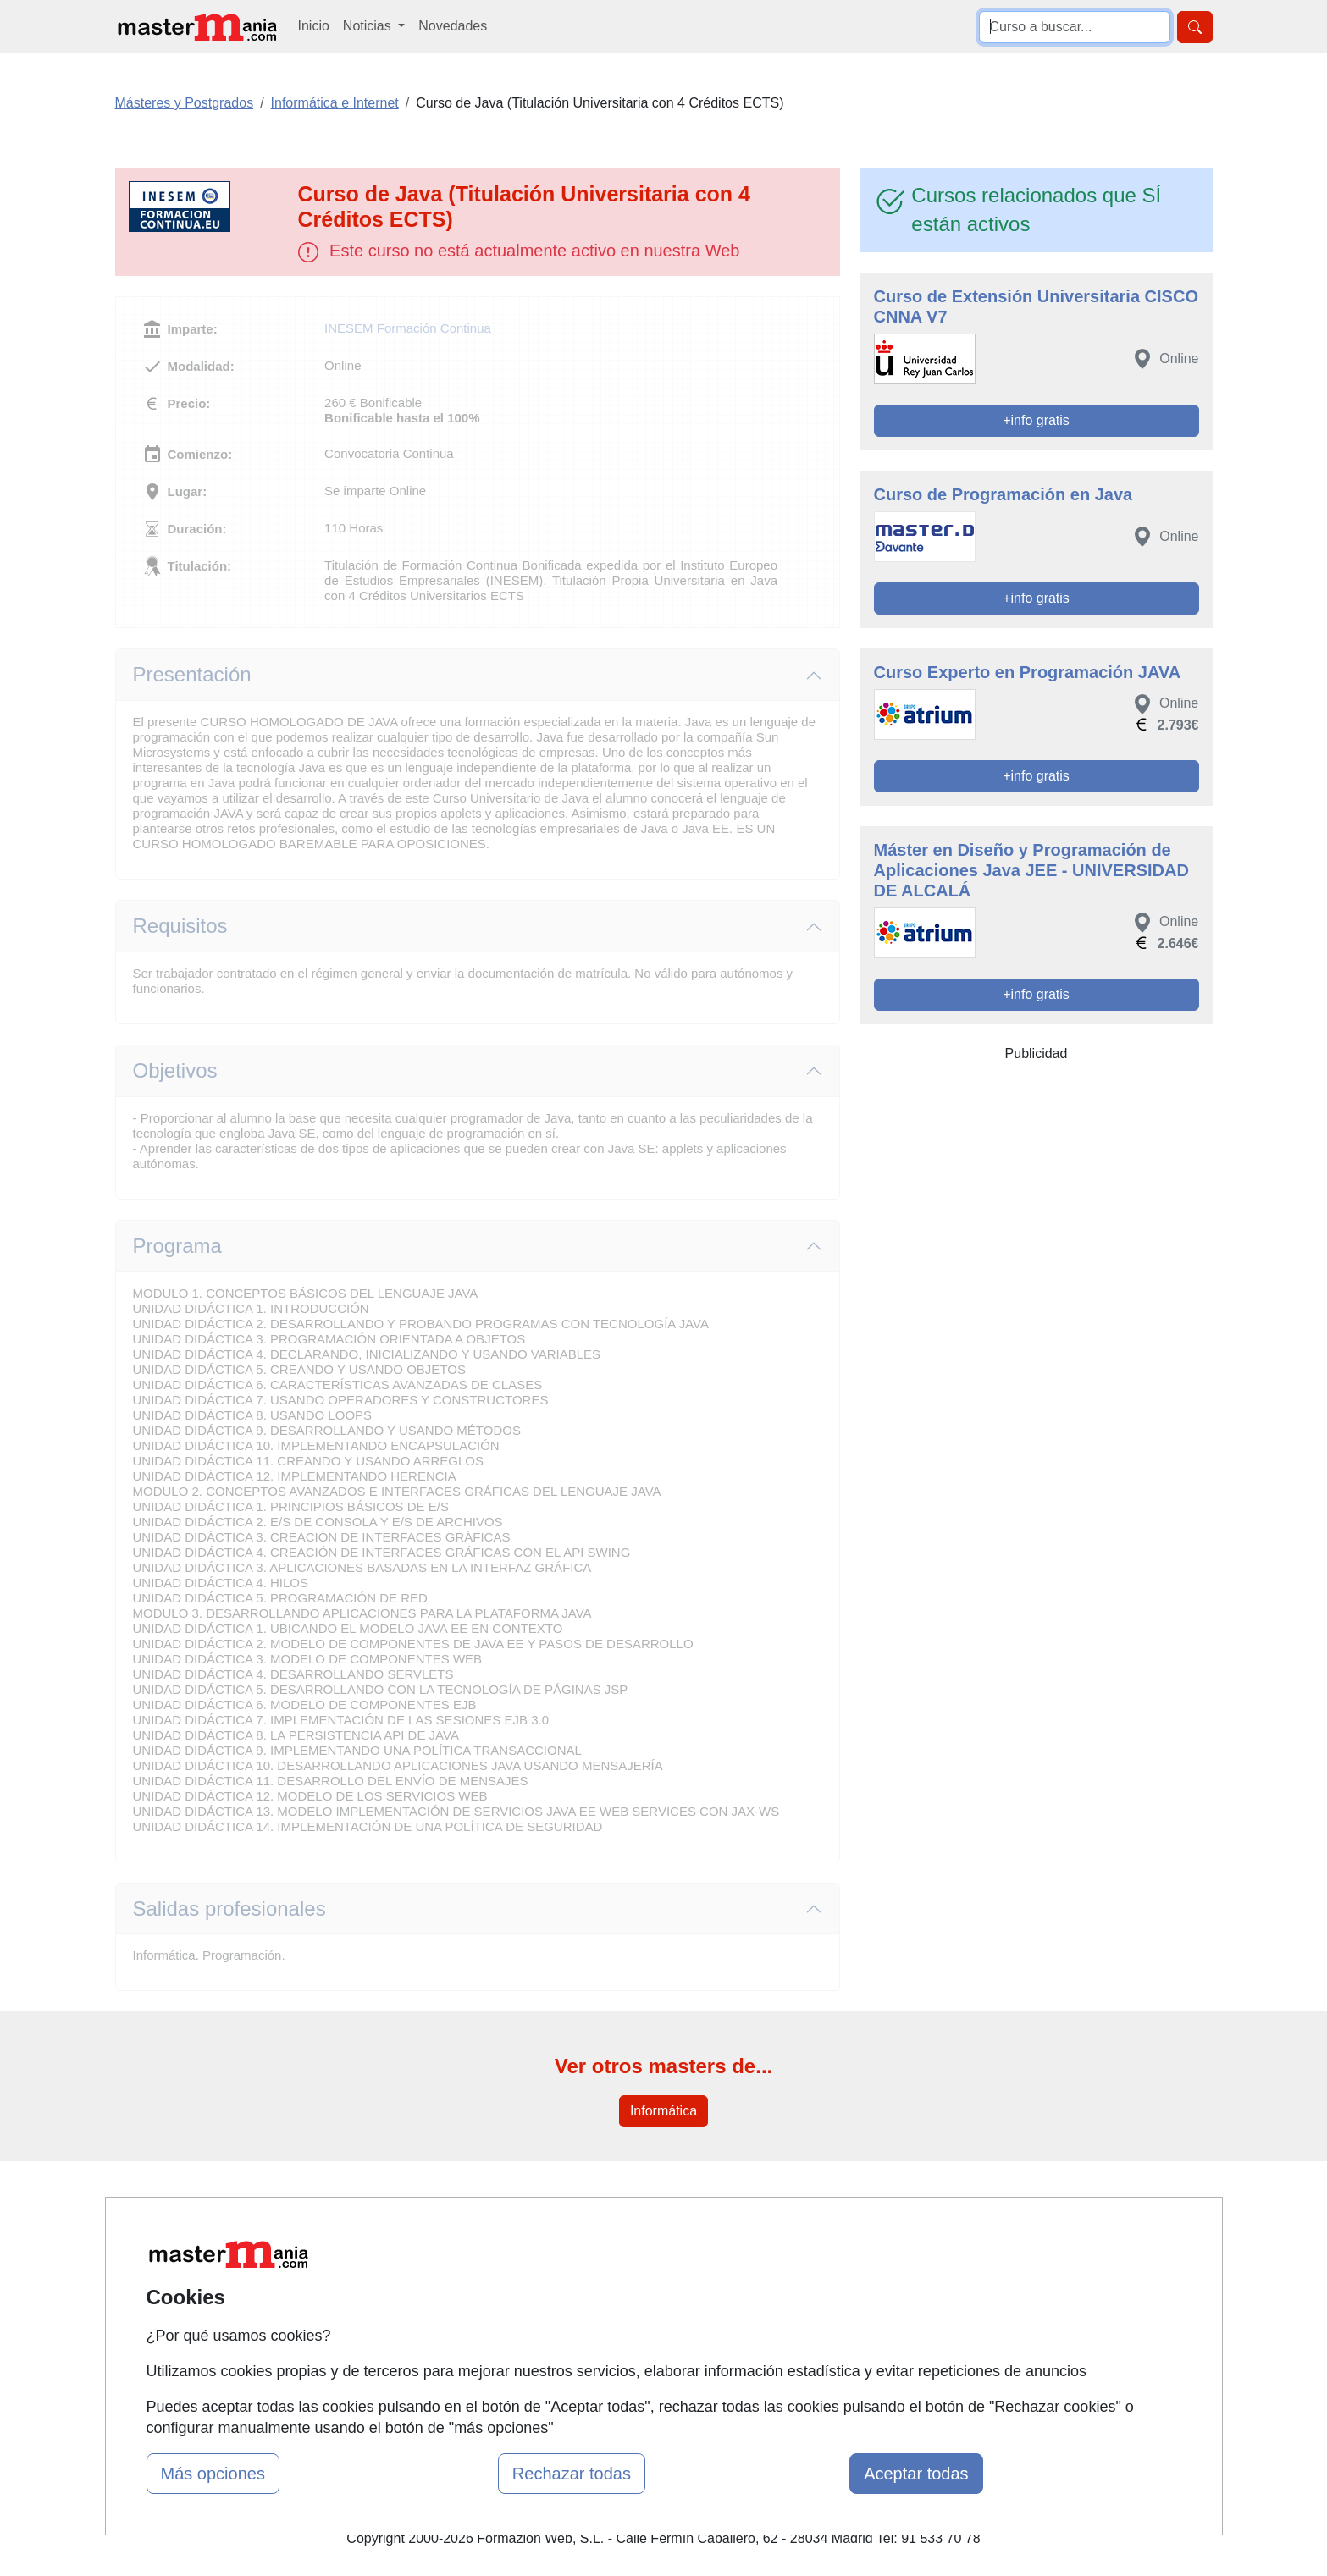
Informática (663, 2111)
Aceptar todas (916, 2473)
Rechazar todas (571, 2473)
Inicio (313, 26)
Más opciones (213, 2473)
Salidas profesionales (229, 1908)
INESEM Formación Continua (407, 328)
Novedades (452, 26)
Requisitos (180, 925)
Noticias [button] (369, 26)
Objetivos (175, 1070)
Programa (177, 1245)
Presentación (192, 674)
